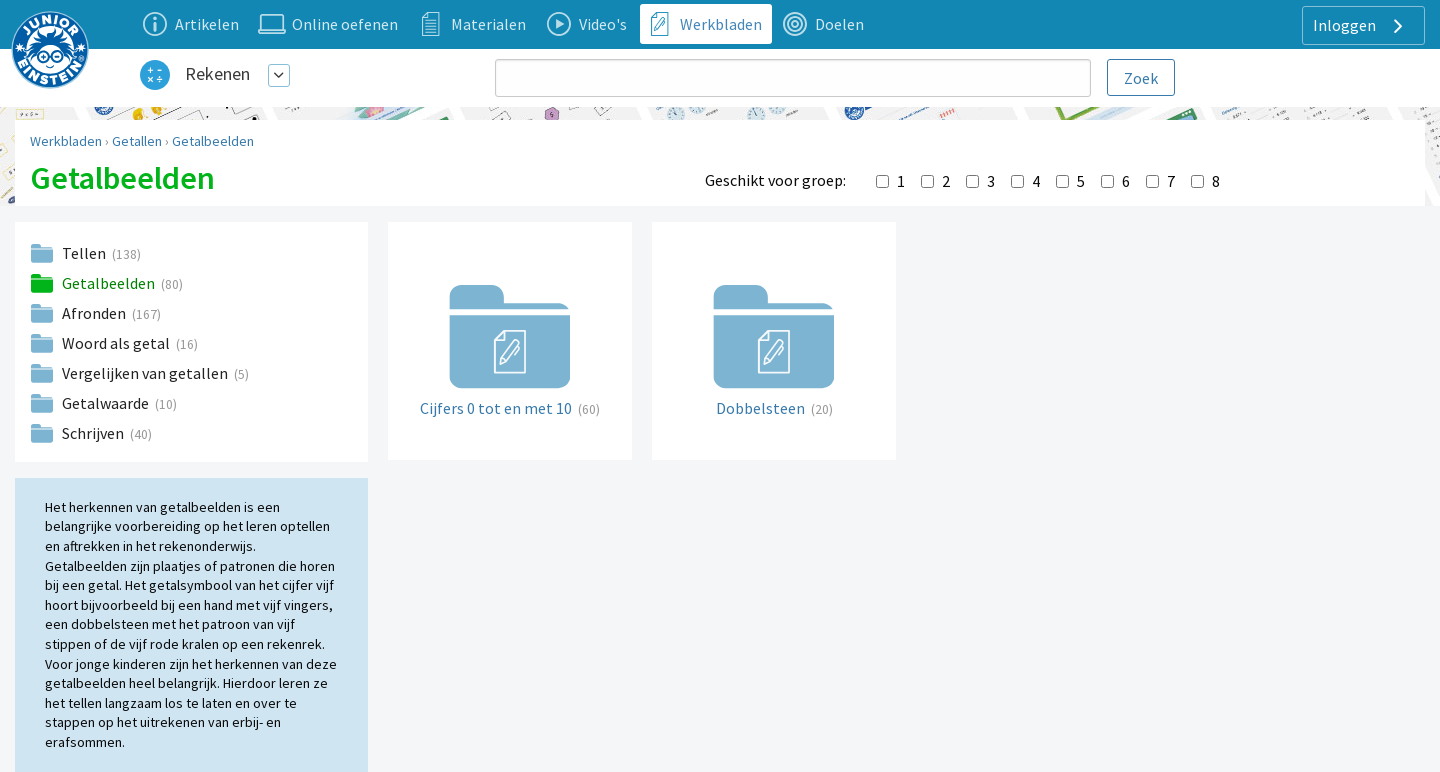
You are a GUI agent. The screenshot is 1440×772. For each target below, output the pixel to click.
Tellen (85, 253)
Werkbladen (66, 141)
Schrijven (94, 433)
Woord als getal (117, 343)
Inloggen (1360, 26)
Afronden (95, 313)
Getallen (137, 141)
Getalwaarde (107, 403)
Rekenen (217, 73)
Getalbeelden (213, 141)
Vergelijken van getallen (146, 373)
